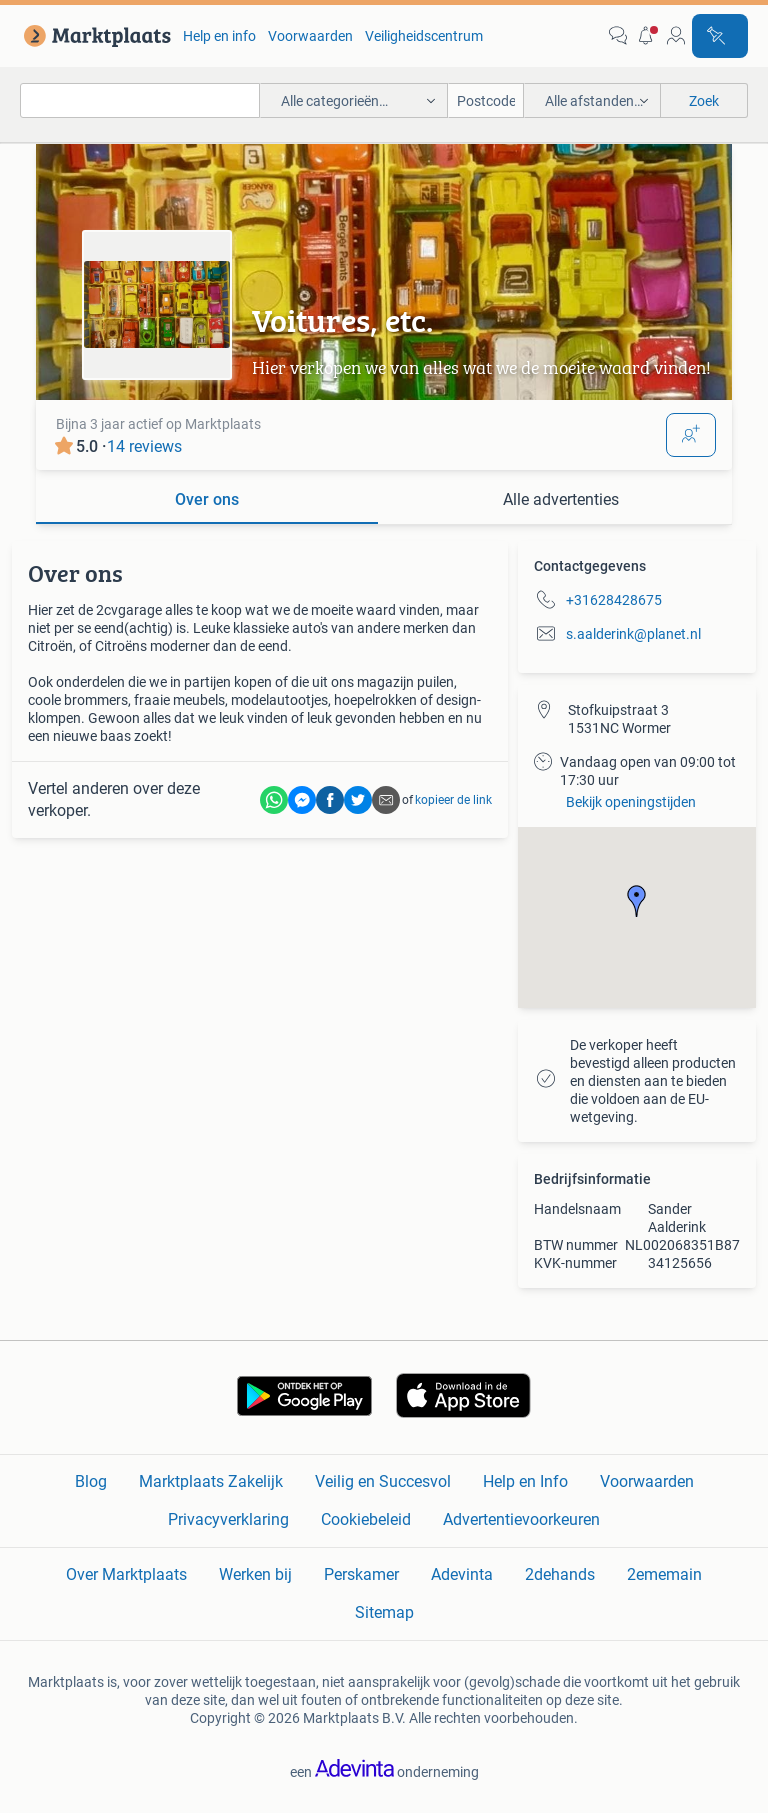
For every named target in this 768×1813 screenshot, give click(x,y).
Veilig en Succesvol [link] (383, 1481)
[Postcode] (486, 100)
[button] (647, 36)
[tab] (207, 501)
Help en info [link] (219, 36)
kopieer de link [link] (453, 800)
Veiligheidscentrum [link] (424, 36)
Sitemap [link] (384, 1612)
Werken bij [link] (255, 1574)
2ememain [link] (664, 1574)
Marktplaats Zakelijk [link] (211, 1481)
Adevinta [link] (462, 1574)
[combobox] (140, 100)
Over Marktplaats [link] (126, 1574)
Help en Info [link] (525, 1481)
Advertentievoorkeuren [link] (521, 1519)
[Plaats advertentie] (720, 36)
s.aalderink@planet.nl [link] (633, 634)
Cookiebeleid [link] (366, 1519)
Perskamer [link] (361, 1574)
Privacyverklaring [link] (228, 1519)
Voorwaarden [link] (310, 36)
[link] (93, 36)
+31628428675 (614, 600)
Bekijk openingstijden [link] (631, 802)
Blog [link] (91, 1481)
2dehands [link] (560, 1574)
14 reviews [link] (144, 446)
